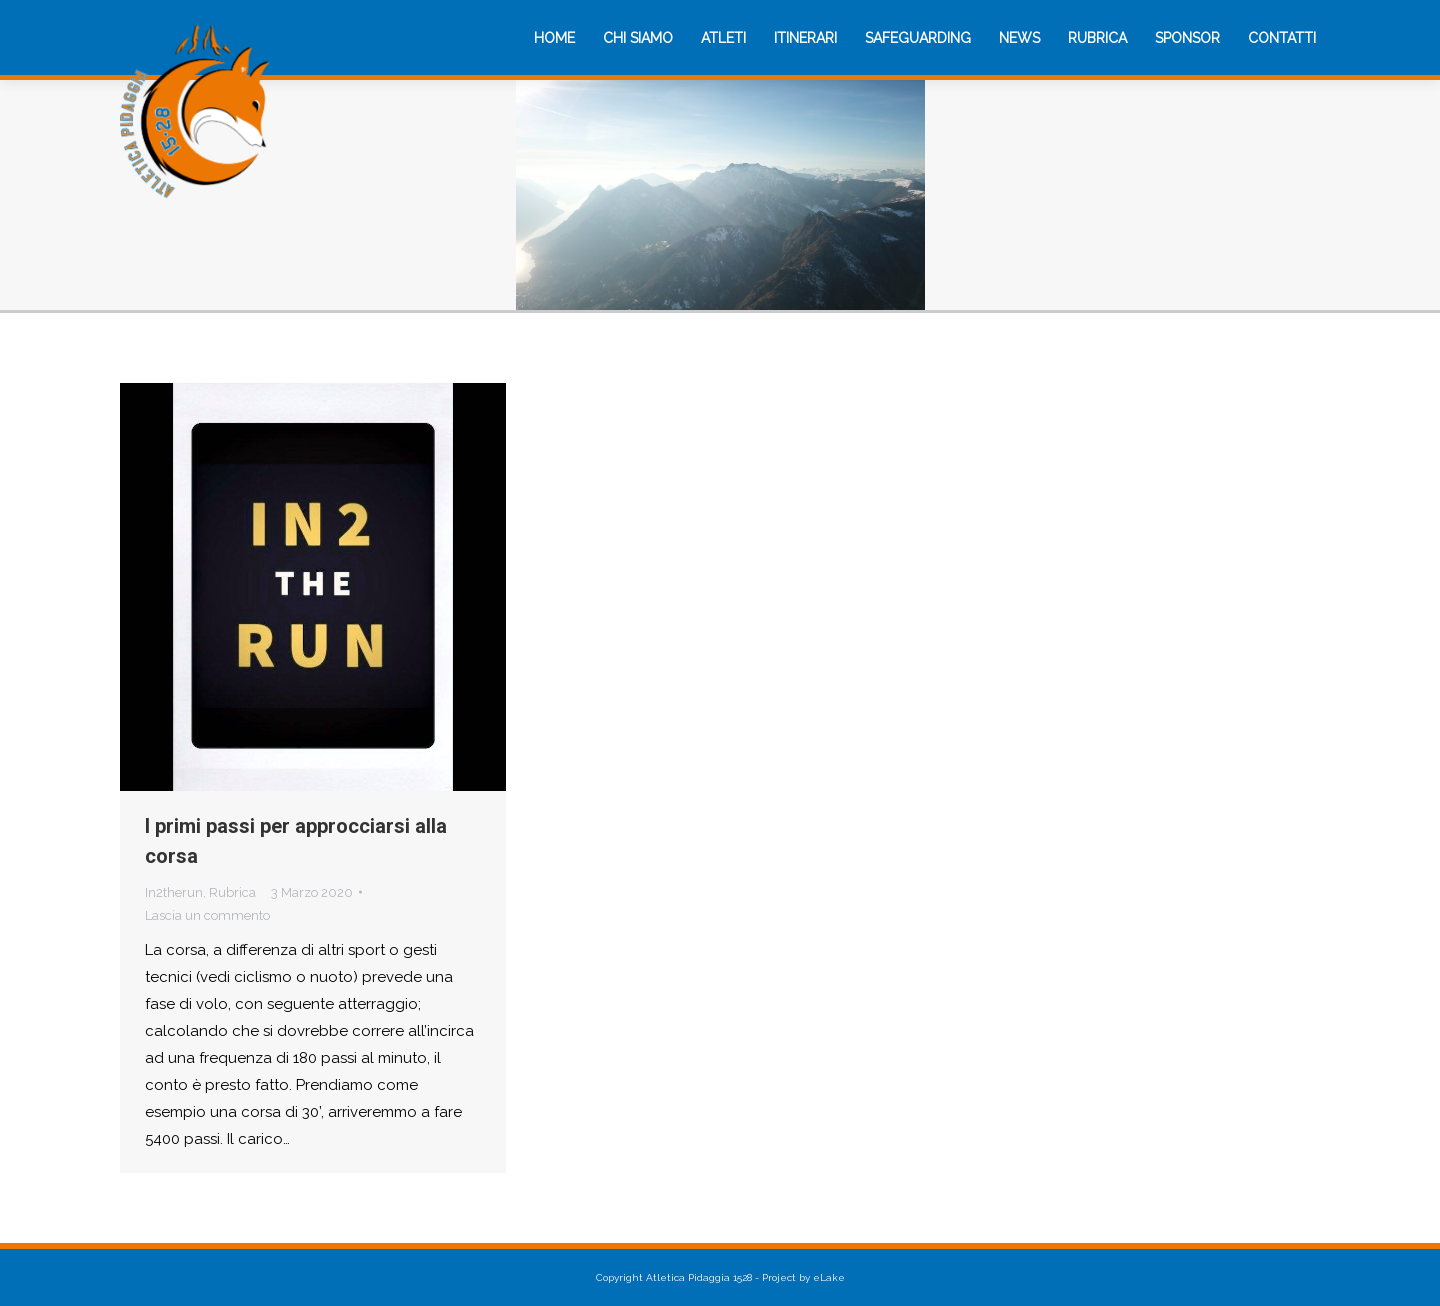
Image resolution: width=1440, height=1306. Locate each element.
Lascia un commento (207, 915)
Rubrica (232, 892)
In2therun (174, 892)
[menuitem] (554, 38)
